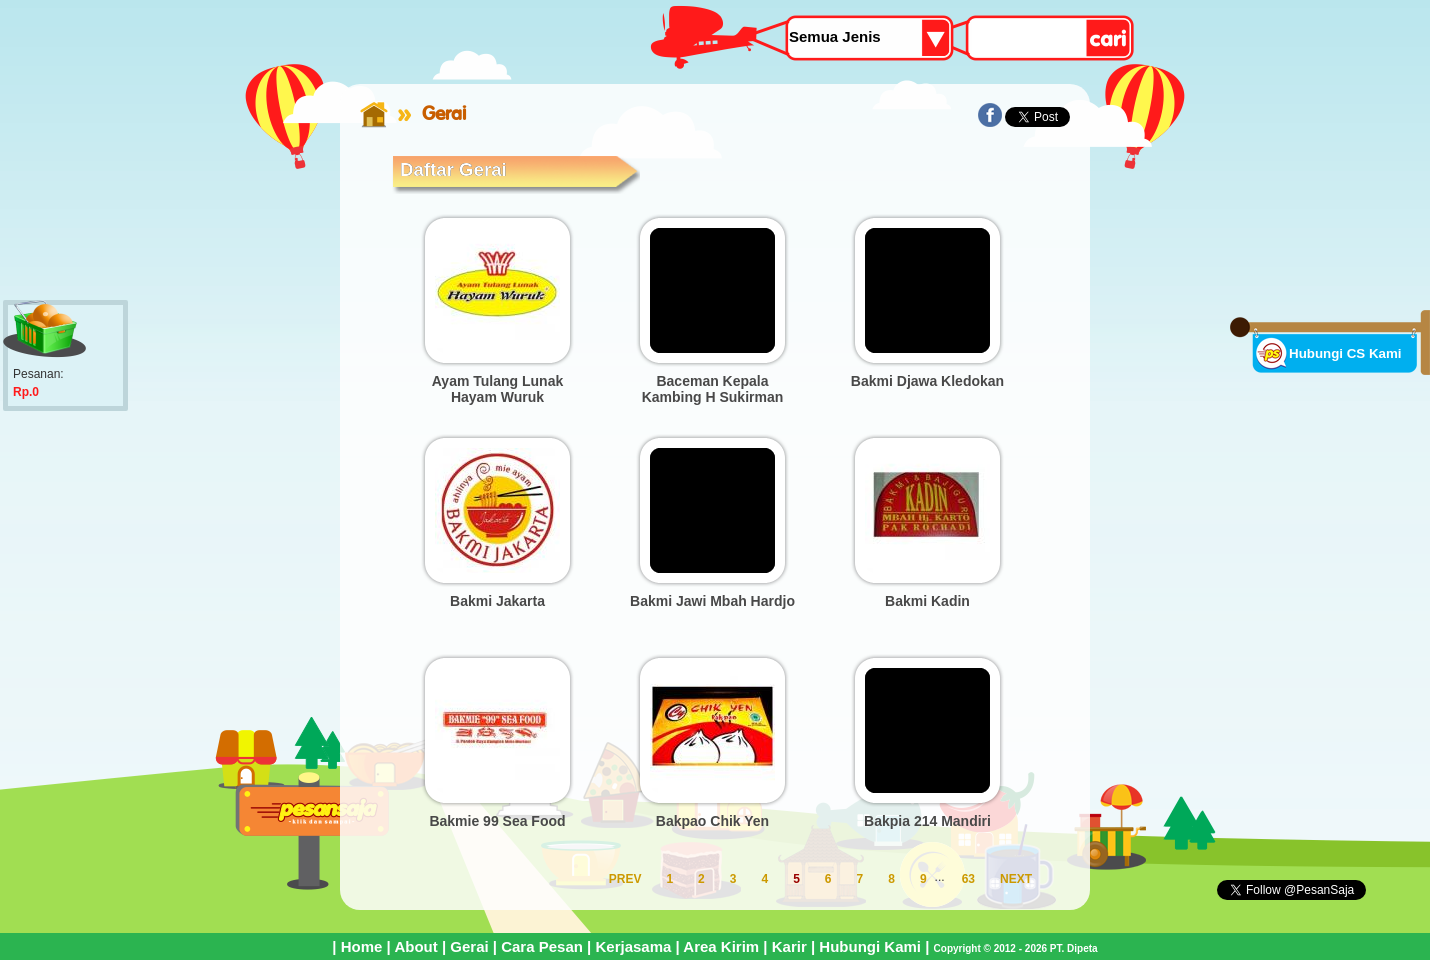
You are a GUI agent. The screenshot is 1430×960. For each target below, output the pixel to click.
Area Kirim (721, 946)
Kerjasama (633, 946)
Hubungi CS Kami (1345, 353)
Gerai (469, 946)
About (415, 946)
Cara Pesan (542, 946)
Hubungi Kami (870, 946)
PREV (625, 879)
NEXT (1016, 879)
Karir (789, 946)
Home (362, 946)
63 (968, 879)
